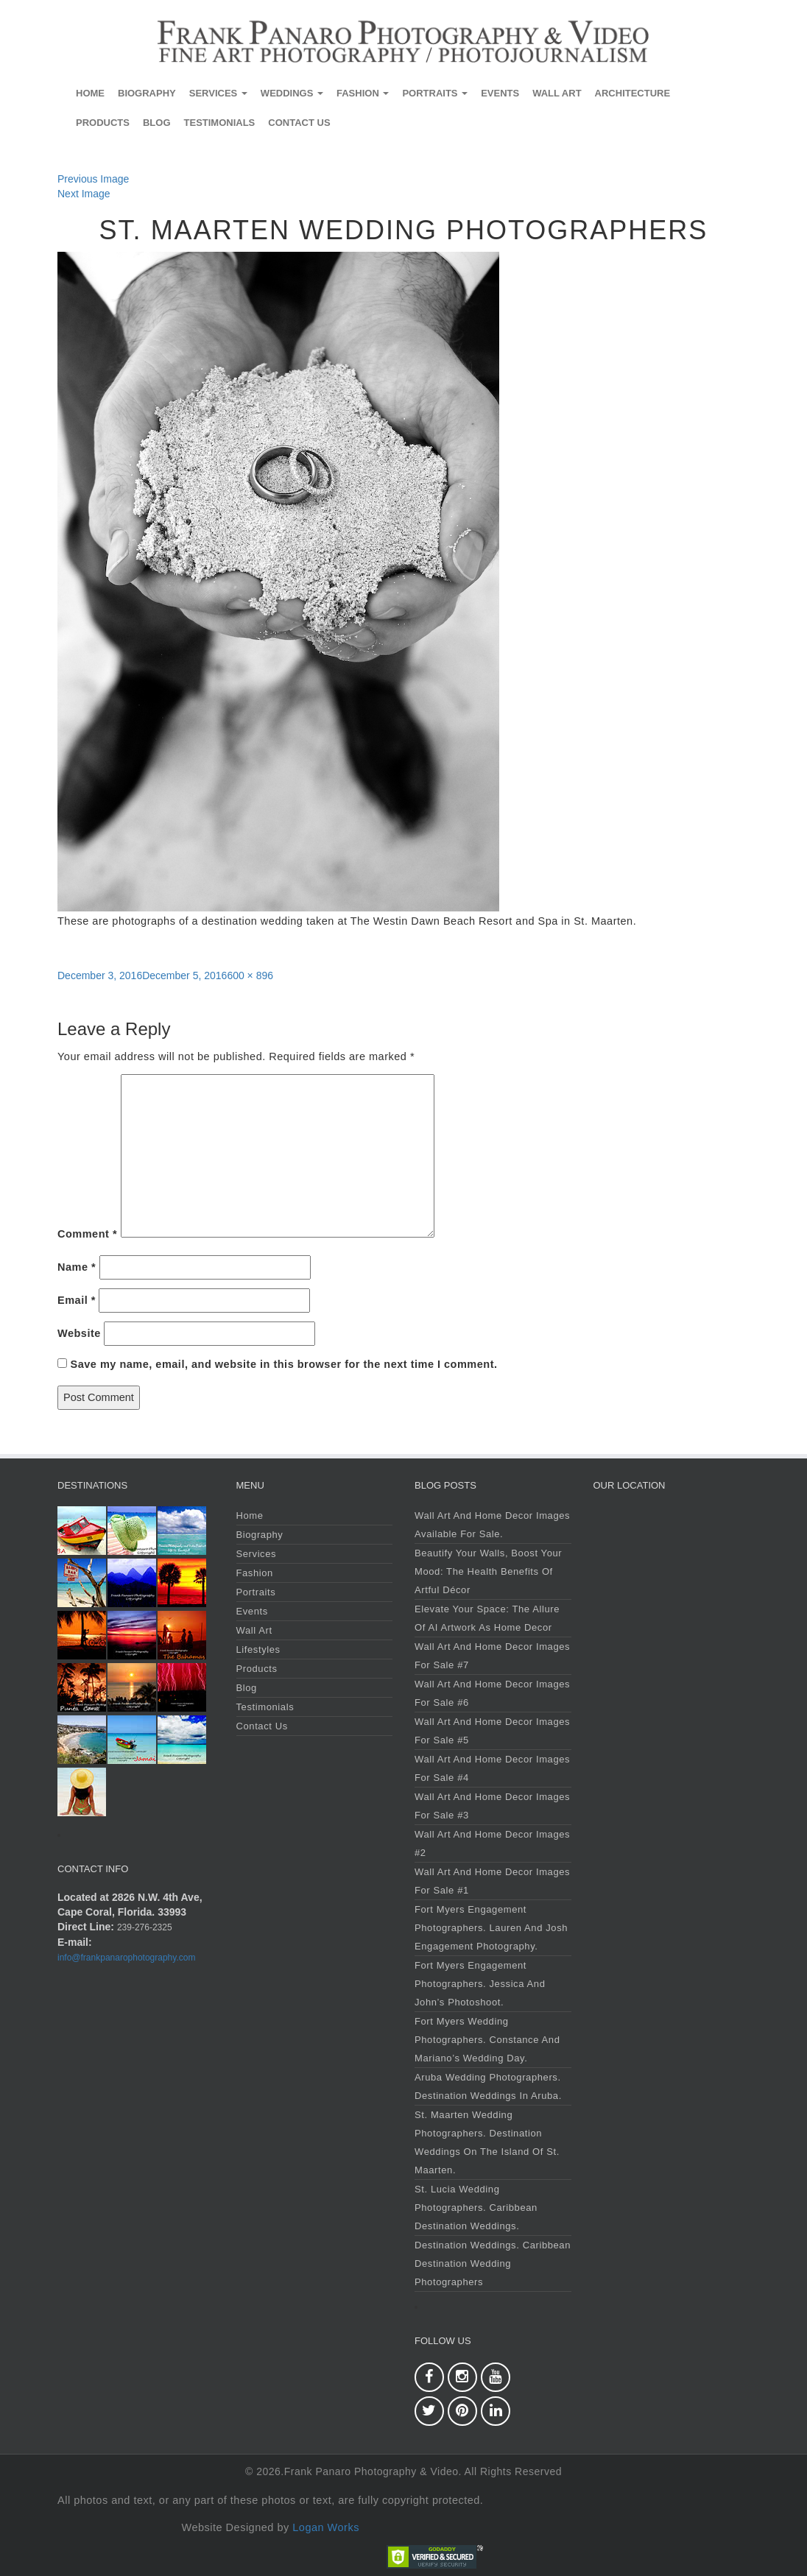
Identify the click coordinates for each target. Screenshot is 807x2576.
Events (500, 93)
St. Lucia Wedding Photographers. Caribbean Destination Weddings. (476, 2207)
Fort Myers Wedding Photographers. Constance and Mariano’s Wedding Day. (487, 2040)
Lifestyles (258, 1649)
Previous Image (93, 179)
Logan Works (325, 2527)
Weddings (292, 93)
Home (90, 93)
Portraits (435, 93)
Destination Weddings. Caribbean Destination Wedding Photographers (493, 2263)
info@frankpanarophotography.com (126, 1957)
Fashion (362, 93)
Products (103, 122)
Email (76, 1300)
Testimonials (220, 122)
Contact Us (299, 122)
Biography (147, 93)
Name (76, 1267)
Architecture (633, 93)
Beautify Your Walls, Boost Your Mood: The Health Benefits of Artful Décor (488, 1571)
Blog (157, 122)
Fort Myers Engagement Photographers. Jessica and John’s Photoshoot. (480, 1984)
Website (79, 1333)
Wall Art (556, 93)
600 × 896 (250, 975)
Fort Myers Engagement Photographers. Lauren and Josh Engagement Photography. (491, 1928)
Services (218, 93)
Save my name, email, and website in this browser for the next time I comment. (284, 1364)
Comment (87, 1234)
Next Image (83, 194)
